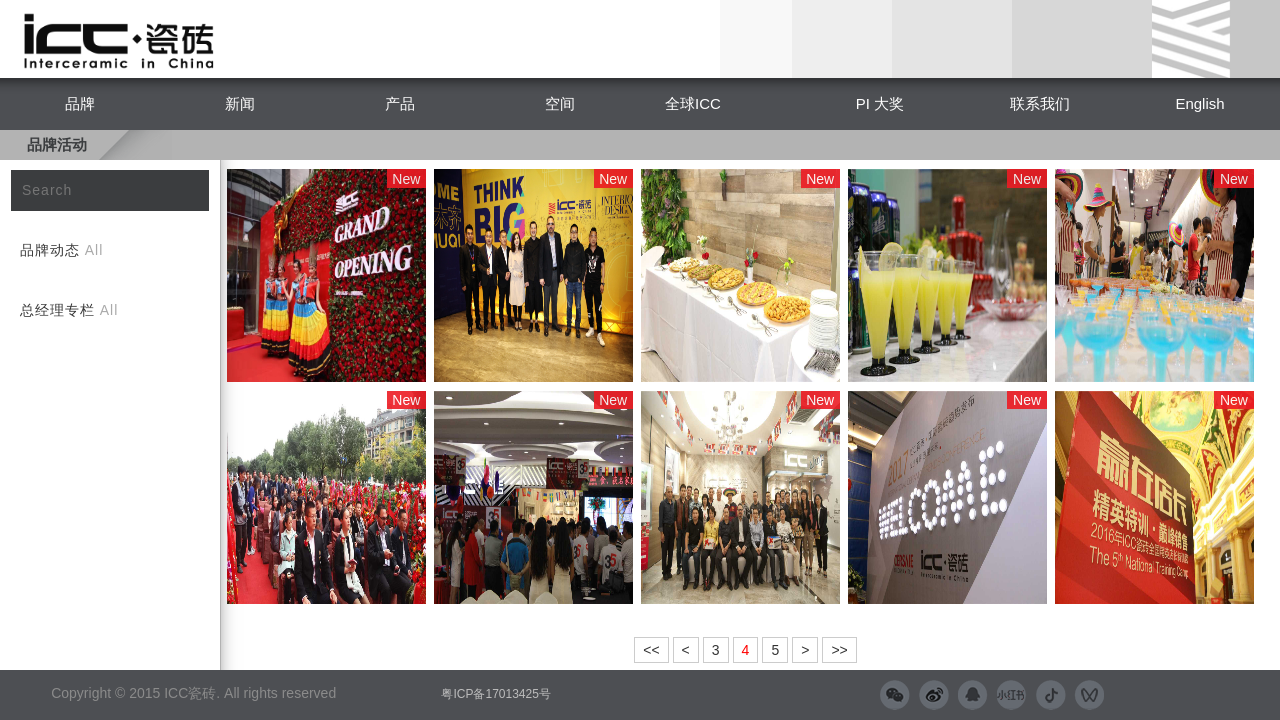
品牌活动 (57, 144)
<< (651, 650)
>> (839, 650)
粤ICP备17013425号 (495, 694)
